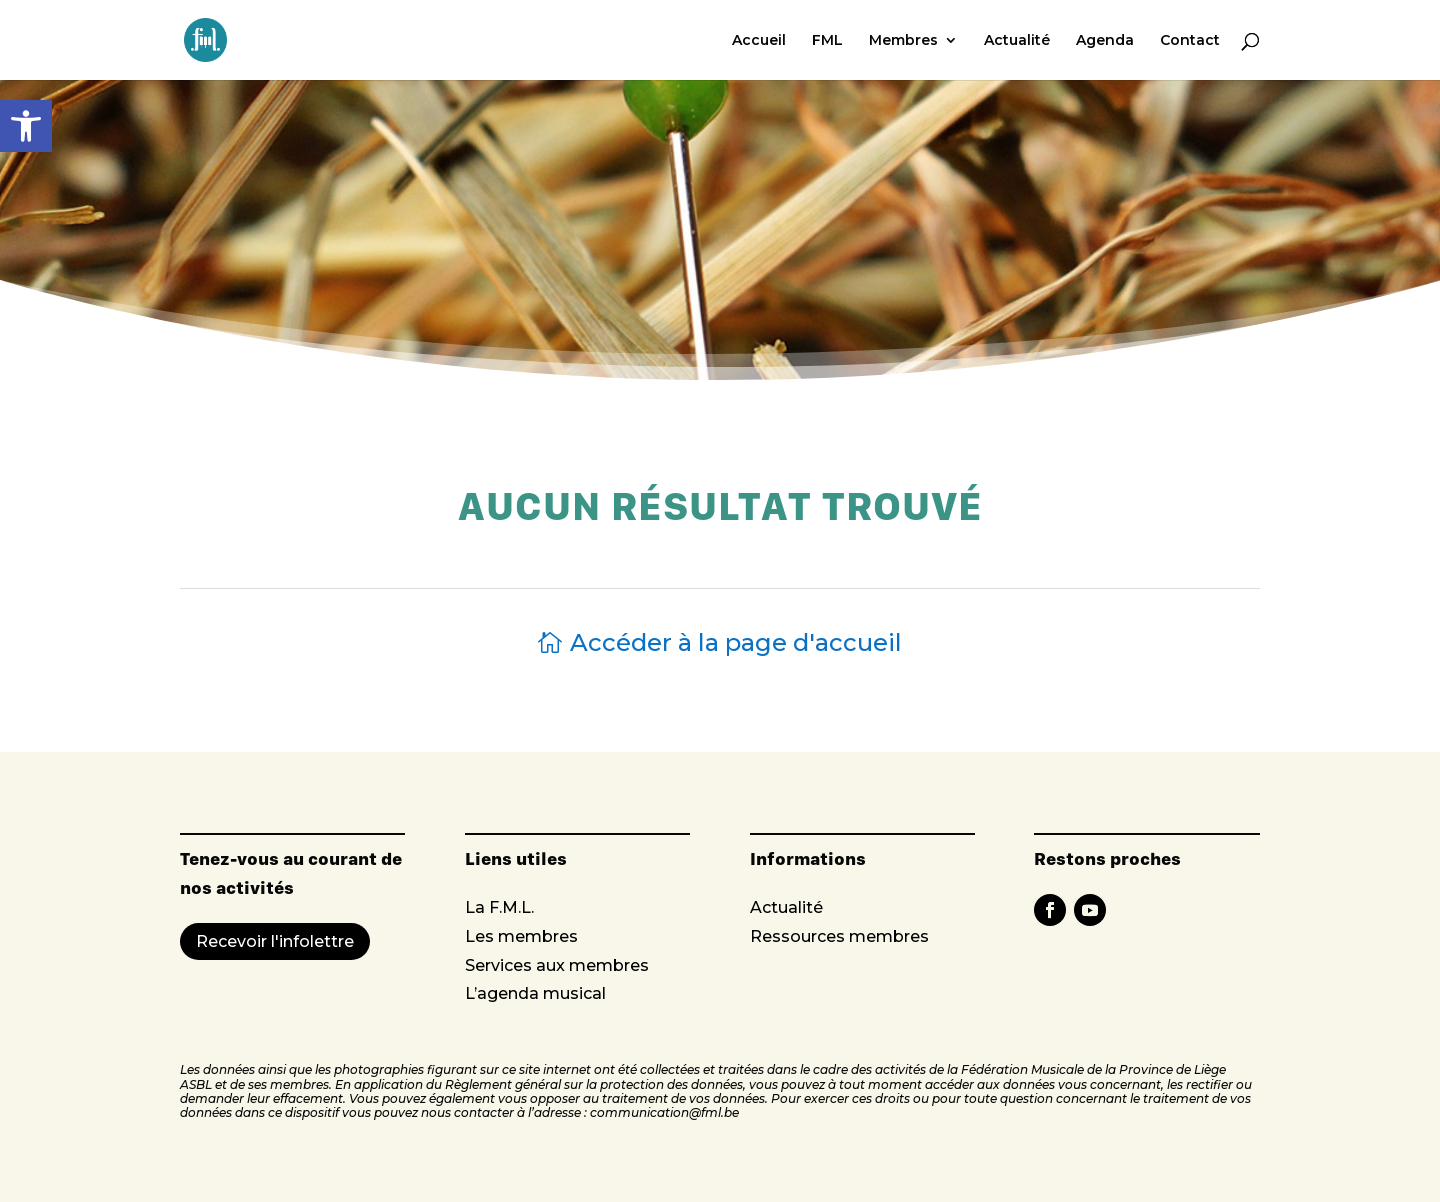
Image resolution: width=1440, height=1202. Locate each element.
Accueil (759, 41)
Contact (1190, 41)
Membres (903, 41)
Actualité (1017, 41)
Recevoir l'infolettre (275, 941)
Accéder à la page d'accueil (736, 642)
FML (827, 41)
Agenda (1105, 41)
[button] (26, 126)
